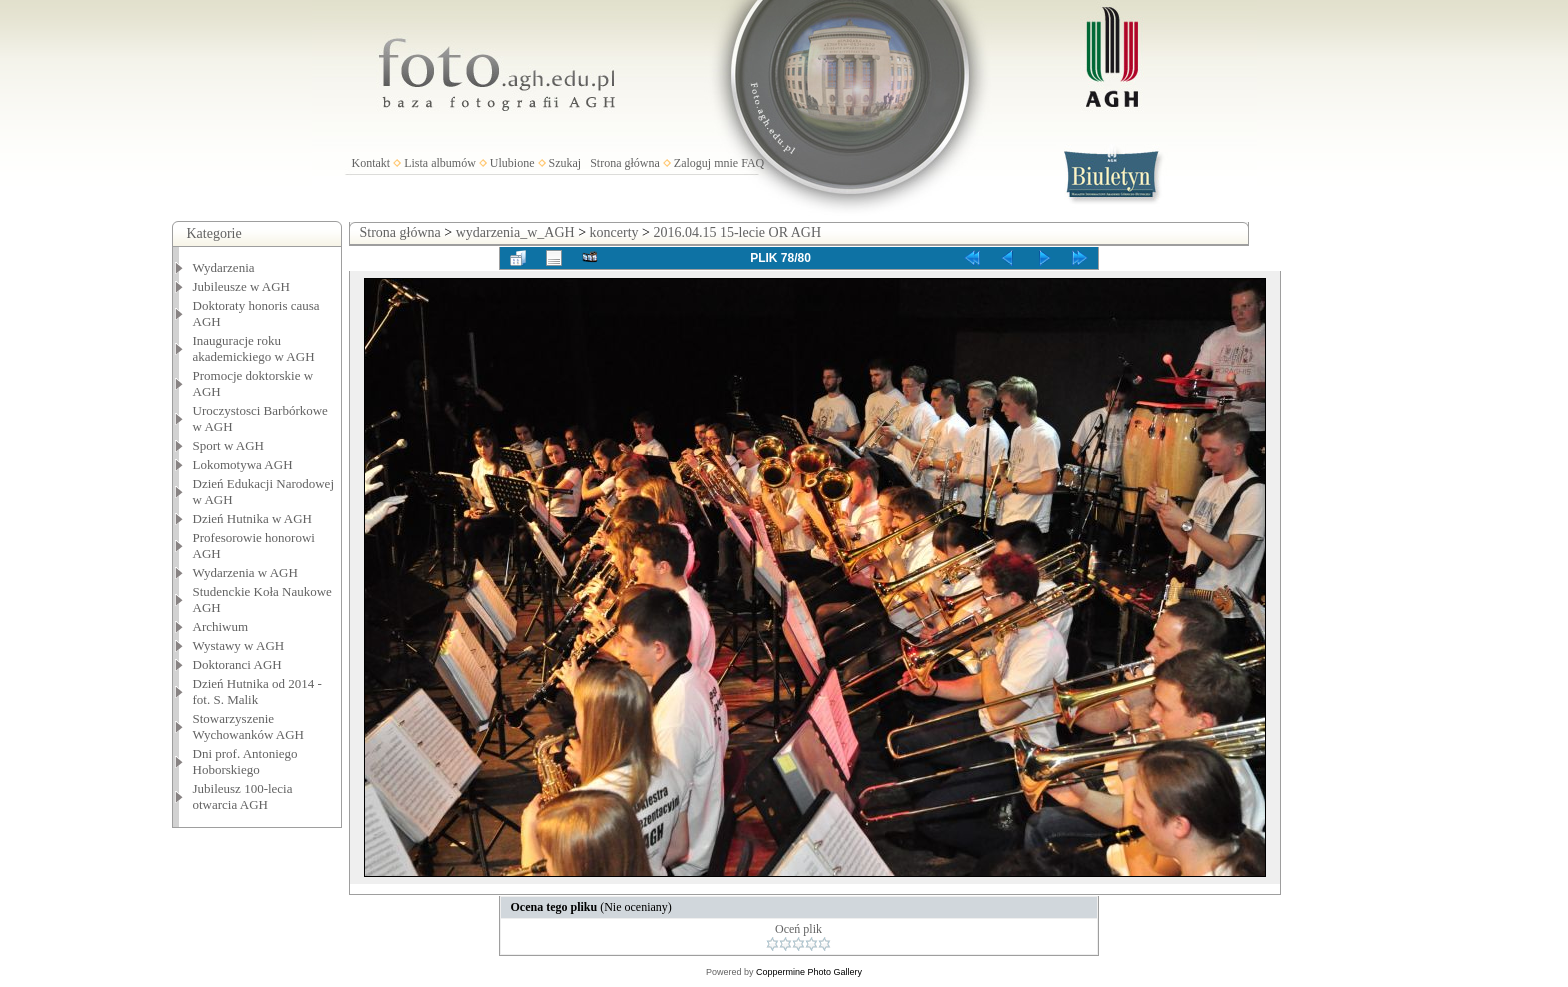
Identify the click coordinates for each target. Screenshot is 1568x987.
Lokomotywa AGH (243, 464)
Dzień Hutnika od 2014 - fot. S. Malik (257, 691)
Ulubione (512, 163)
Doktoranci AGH (237, 664)
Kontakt (371, 163)
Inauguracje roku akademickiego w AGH (254, 348)
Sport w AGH (229, 445)
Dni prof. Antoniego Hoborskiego (245, 761)
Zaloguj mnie (706, 163)
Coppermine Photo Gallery (809, 972)
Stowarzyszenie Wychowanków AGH (249, 726)
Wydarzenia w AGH (245, 572)
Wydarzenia (224, 267)
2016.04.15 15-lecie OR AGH (737, 232)
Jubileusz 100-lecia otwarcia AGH (243, 796)
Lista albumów (440, 163)
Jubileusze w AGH (242, 286)
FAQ (752, 163)
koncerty (614, 232)
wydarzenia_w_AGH (515, 232)
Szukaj (565, 163)
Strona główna (625, 163)
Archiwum (221, 626)
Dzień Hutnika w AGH (253, 518)
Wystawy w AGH (239, 645)
